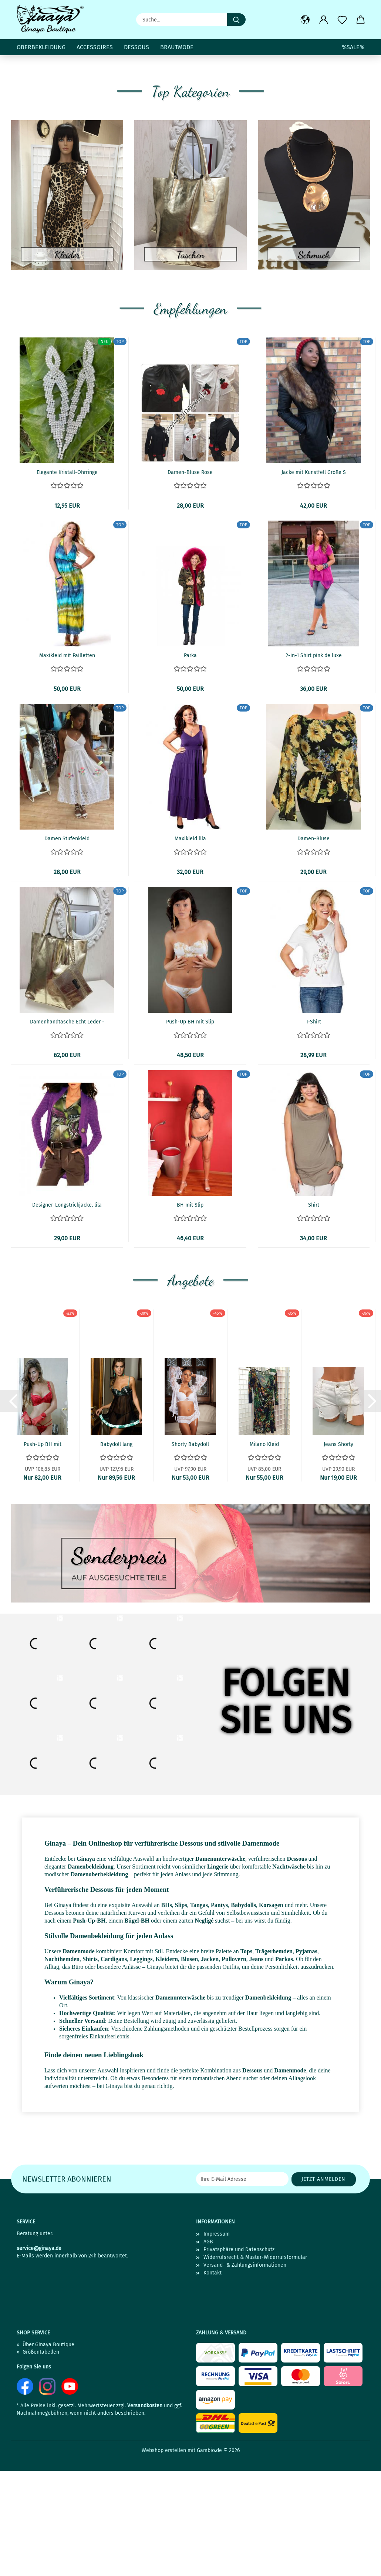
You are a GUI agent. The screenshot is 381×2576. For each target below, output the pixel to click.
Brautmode (176, 47)
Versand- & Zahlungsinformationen (244, 2373)
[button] (305, 20)
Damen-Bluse (313, 947)
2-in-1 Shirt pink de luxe (314, 764)
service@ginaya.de (39, 2357)
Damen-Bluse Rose (190, 581)
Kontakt (212, 2381)
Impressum (216, 2342)
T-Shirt (313, 1130)
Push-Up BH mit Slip (190, 1130)
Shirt (313, 1313)
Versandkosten (144, 2514)
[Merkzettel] (342, 20)
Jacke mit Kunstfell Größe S (313, 581)
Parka (190, 764)
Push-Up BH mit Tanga (42, 1552)
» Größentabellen (38, 2460)
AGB (208, 2350)
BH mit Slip (190, 1313)
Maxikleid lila (190, 947)
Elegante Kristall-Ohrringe (67, 581)
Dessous (136, 47)
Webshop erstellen (164, 2559)
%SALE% (353, 47)
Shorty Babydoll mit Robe (190, 1552)
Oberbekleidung (41, 47)
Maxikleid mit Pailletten (67, 764)
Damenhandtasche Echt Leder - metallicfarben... (67, 1130)
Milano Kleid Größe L (264, 1552)
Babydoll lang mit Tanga (116, 1552)
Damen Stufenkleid (67, 947)
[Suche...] (236, 19)
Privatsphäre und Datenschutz (238, 2358)
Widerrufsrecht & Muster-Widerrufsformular (255, 2366)
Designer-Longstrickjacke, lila (67, 1313)
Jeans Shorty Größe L (338, 1552)
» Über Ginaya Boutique (45, 2453)
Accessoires (95, 47)
